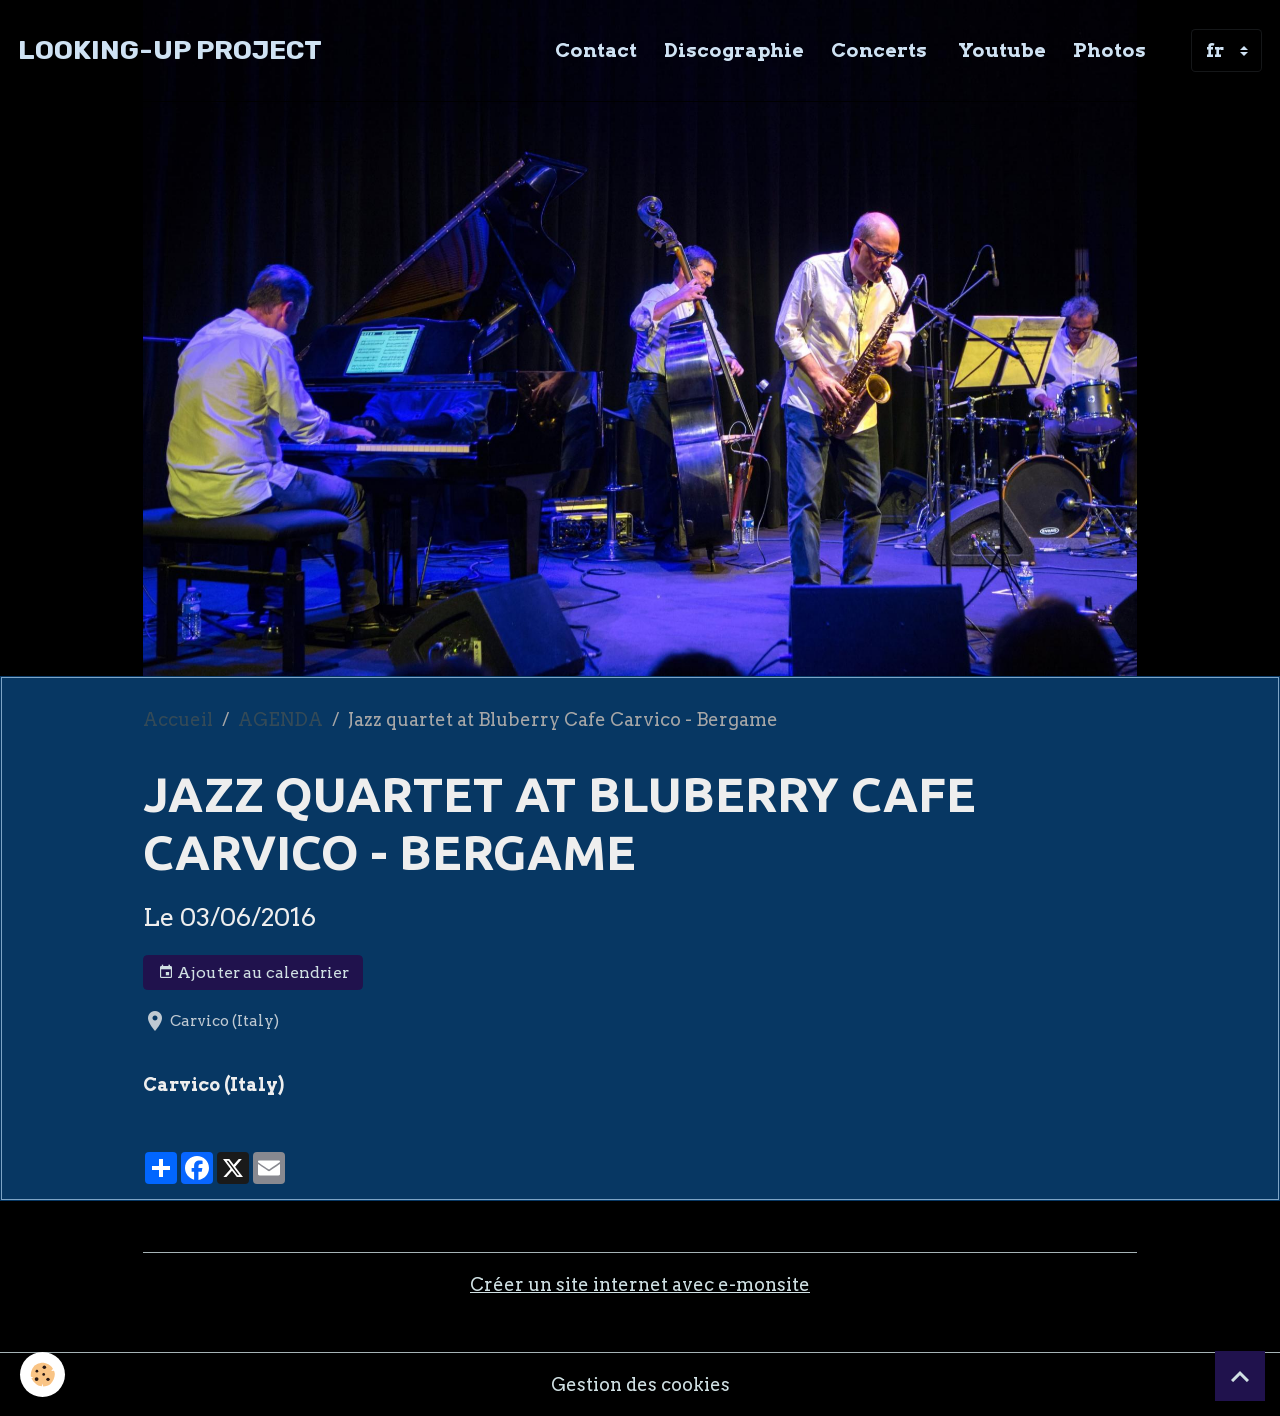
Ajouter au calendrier (253, 973)
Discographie (734, 50)
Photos (1109, 50)
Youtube (1000, 50)
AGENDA (280, 719)
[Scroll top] (1240, 1376)
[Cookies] (42, 1374)
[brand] (170, 50)
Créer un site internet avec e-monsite (640, 1284)
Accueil (178, 719)
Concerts (879, 50)
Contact (596, 50)
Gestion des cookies (640, 1384)
